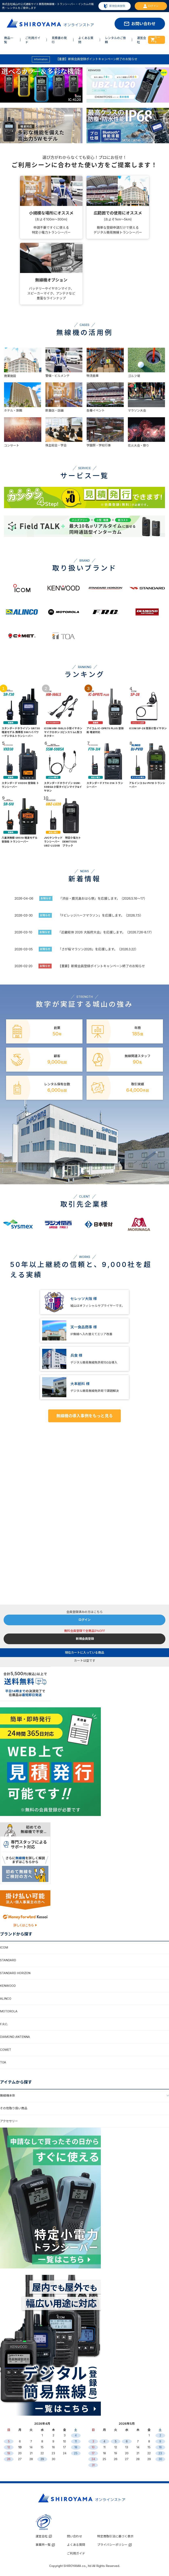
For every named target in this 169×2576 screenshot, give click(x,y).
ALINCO (5, 1998)
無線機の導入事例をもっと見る (84, 1415)
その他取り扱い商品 (13, 2108)
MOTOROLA (8, 2011)
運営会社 (41, 2536)
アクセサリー (9, 2121)
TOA (3, 2062)
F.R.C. (4, 2024)
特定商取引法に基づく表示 (115, 2536)
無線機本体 (7, 2095)
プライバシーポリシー (112, 2545)
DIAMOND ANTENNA (15, 2037)
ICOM (4, 1947)
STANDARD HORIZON (15, 1973)
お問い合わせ (143, 23)
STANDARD (8, 1960)
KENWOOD (8, 1986)
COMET (5, 2050)
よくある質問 (76, 2545)
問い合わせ (74, 2536)
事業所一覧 (43, 2545)
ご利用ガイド (76, 2553)
